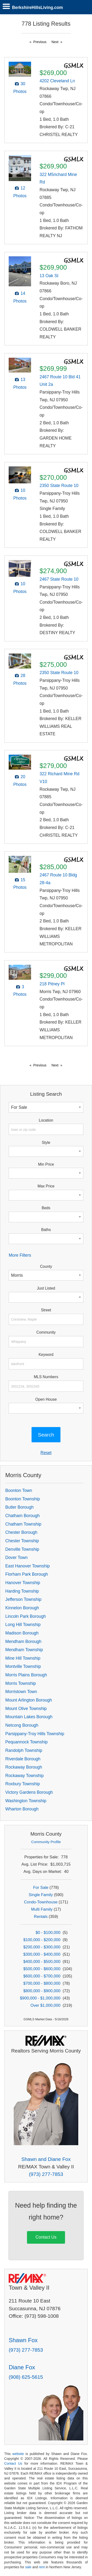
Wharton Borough (22, 1809)
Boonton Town (18, 1490)
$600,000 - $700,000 (41, 1976)
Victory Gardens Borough (29, 1792)
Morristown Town (21, 1691)
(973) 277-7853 (46, 2174)
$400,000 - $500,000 (41, 1961)
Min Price (46, 1164)
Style (46, 1142)
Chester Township (22, 1540)
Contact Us (45, 2237)
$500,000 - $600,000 (41, 1969)
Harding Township (22, 1591)
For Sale (40, 1887)
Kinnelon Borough (22, 1607)
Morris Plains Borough (26, 1674)
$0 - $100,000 (48, 1932)
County (46, 1266)
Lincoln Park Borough (25, 1616)
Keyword (46, 1355)
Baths (46, 1230)
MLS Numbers (46, 1377)
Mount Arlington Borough (28, 1700)
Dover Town (16, 1557)
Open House (46, 1399)
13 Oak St (48, 275)
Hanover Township (22, 1582)
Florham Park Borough (26, 1574)
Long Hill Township (22, 1624)
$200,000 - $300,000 (41, 1947)
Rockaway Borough (23, 1767)
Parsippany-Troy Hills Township (34, 1733)
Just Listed (46, 1288)
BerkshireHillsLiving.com (37, 7)
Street (46, 1310)
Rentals (41, 1916)
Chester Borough (21, 1532)
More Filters (20, 1255)
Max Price (46, 1186)
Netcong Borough (21, 1725)
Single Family (41, 1894)
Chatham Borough (22, 1515)
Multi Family (42, 1909)
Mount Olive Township (26, 1708)
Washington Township (25, 1800)
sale (28, 2567)
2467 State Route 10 (58, 579)
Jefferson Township (23, 1599)
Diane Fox (22, 2367)
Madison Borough (22, 1633)
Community (46, 1332)
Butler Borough (19, 1507)
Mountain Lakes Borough (29, 1716)
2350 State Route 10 (58, 485)
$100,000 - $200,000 (41, 1940)
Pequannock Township (26, 1742)
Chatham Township (23, 1524)
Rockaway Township (24, 1775)
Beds (46, 1208)
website (18, 2454)
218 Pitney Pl (52, 983)
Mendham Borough (23, 1641)
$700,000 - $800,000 (41, 1983)
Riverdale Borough (22, 1758)
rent (42, 2567)
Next (55, 42)
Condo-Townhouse (41, 1902)
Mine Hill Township (22, 1658)
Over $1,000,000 (45, 2005)
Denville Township (22, 1549)
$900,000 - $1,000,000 (40, 1998)
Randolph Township (23, 1750)
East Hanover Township (27, 1566)
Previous (39, 42)
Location (46, 1120)
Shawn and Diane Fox (46, 2159)
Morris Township (20, 1683)
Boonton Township (22, 1499)
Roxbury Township (22, 1783)
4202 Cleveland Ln (57, 80)
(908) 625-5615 (26, 2377)
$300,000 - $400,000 (41, 1954)
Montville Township (23, 1666)
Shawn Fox (23, 2340)
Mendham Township (24, 1649)
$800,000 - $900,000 (41, 1991)
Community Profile (46, 1842)
